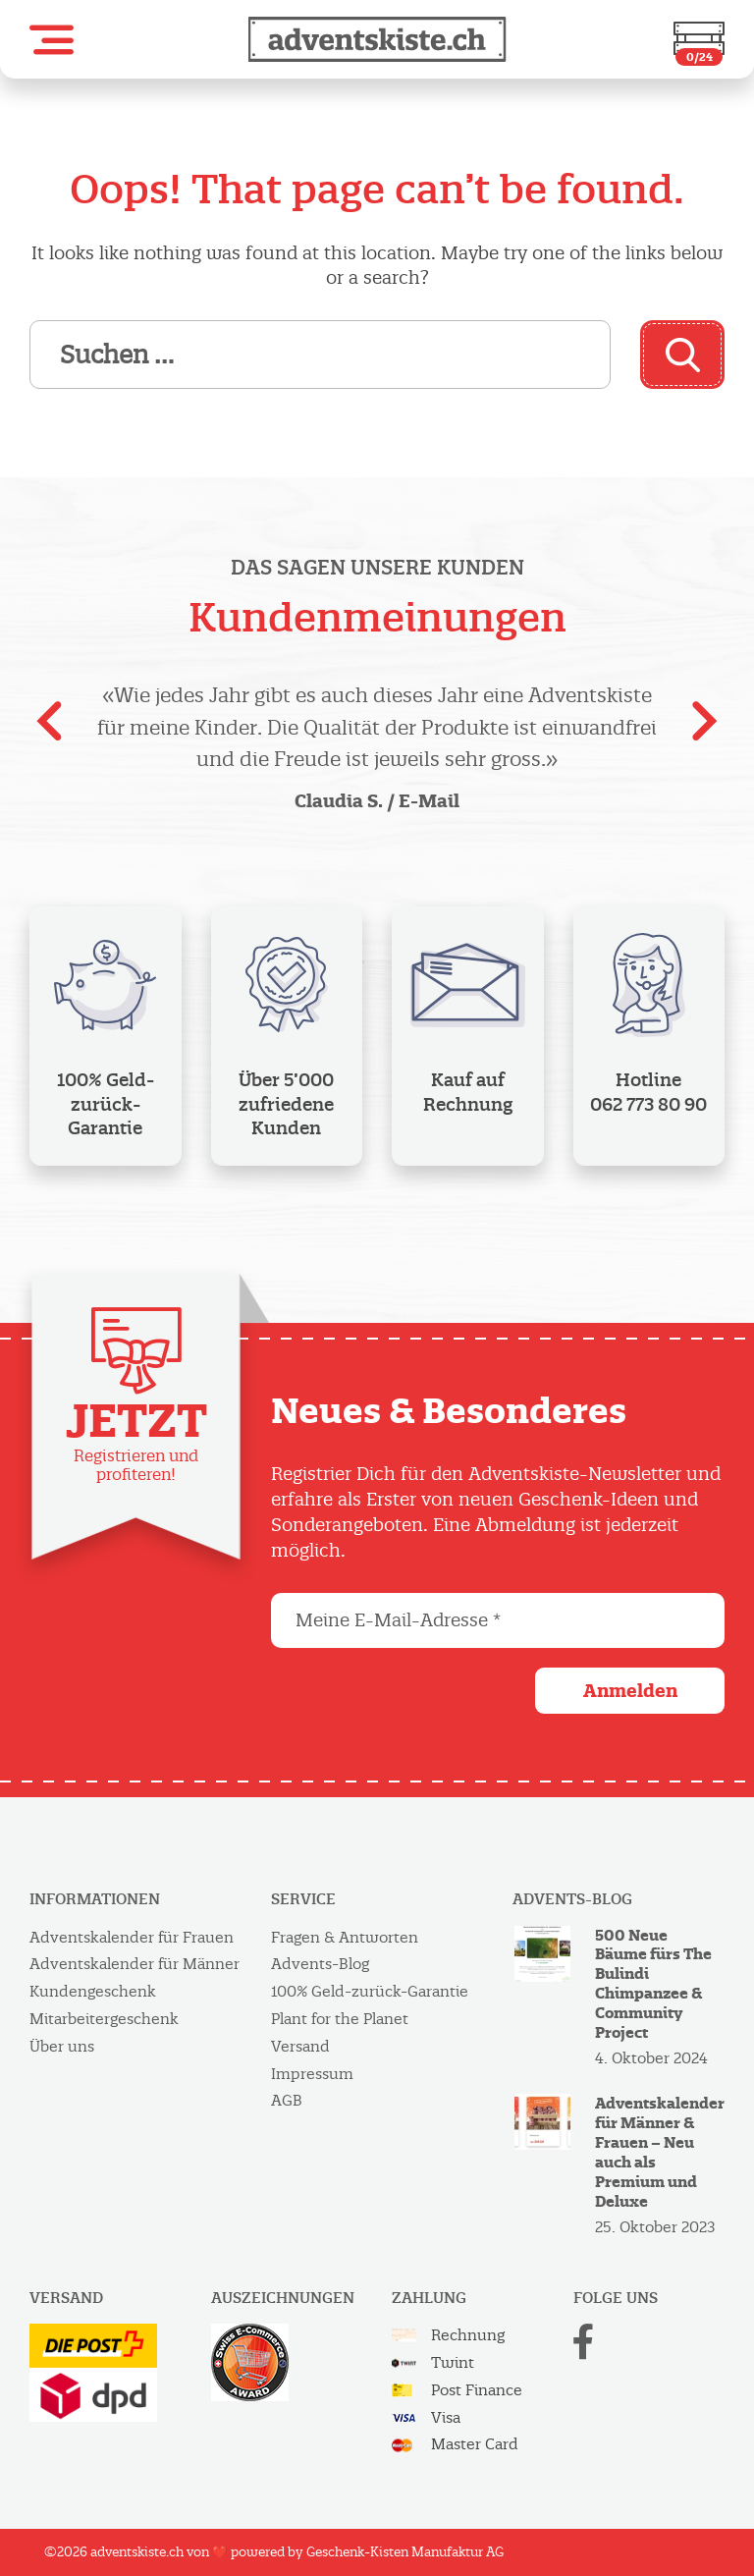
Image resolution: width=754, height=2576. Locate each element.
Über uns (61, 2046)
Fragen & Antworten (344, 1937)
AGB (286, 2100)
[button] (51, 40)
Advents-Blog (320, 1963)
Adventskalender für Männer (134, 1963)
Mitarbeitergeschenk (104, 2018)
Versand (300, 2046)
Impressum (312, 2073)
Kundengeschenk (92, 1991)
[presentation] (49, 727)
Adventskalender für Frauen (131, 1937)
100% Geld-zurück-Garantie (369, 1991)
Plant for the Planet (339, 2018)
